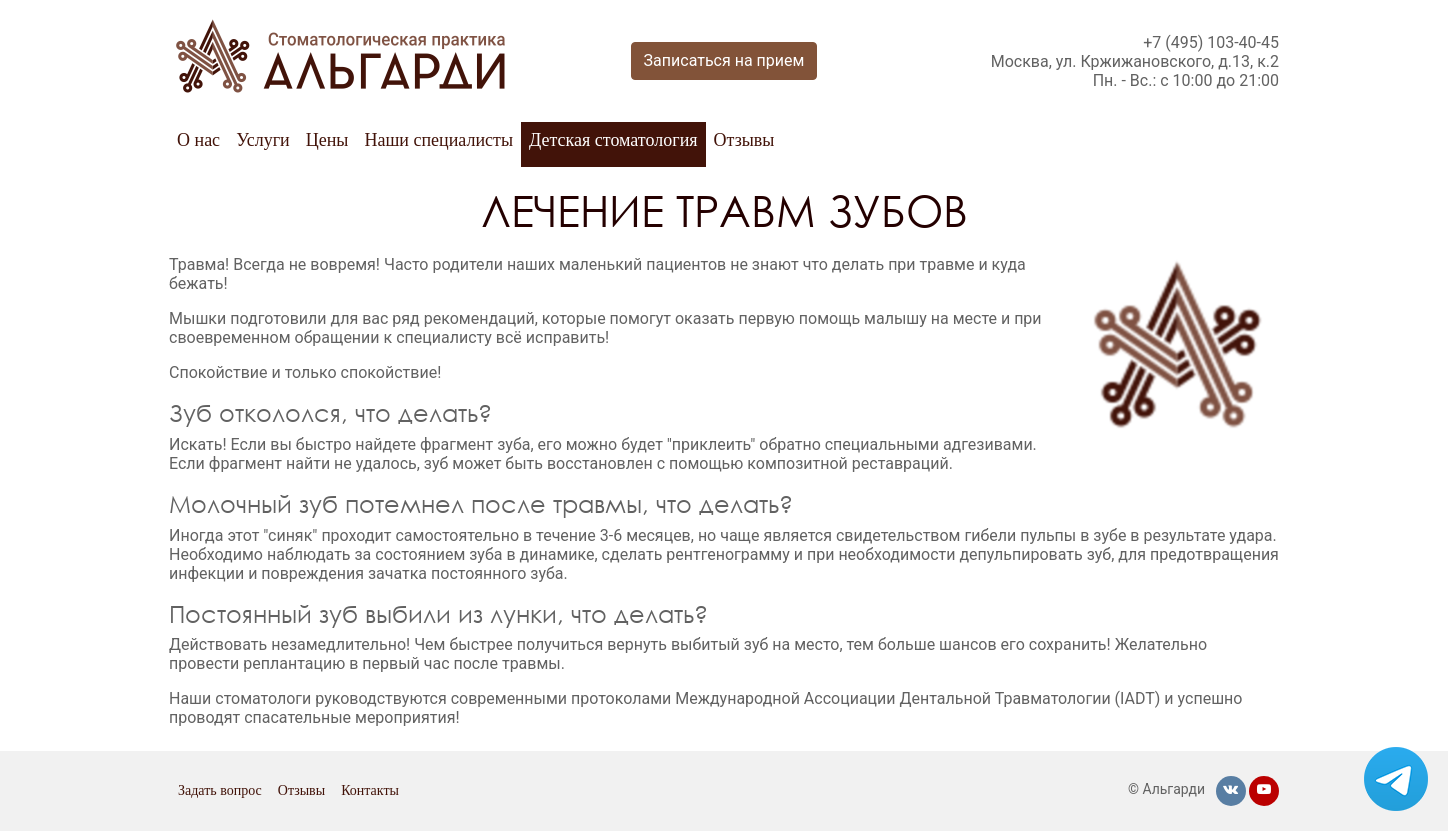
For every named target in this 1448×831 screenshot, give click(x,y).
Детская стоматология (613, 140)
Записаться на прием (724, 60)
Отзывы (744, 140)
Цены (327, 140)
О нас (198, 140)
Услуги (263, 140)
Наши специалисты (438, 140)
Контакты (370, 790)
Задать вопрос (220, 790)
